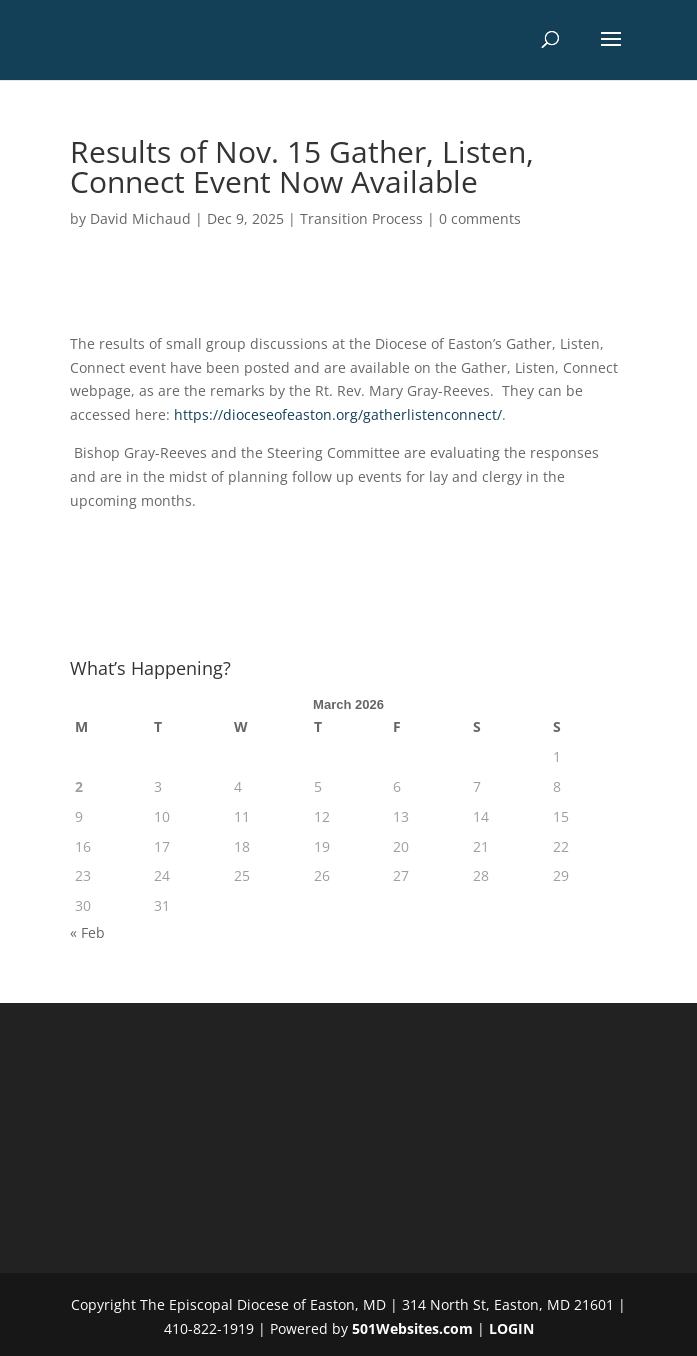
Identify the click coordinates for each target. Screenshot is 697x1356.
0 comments (480, 218)
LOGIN (511, 1328)
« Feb (87, 932)
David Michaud (140, 218)
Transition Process (361, 218)
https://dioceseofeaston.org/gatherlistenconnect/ (338, 414)
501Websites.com (412, 1328)
